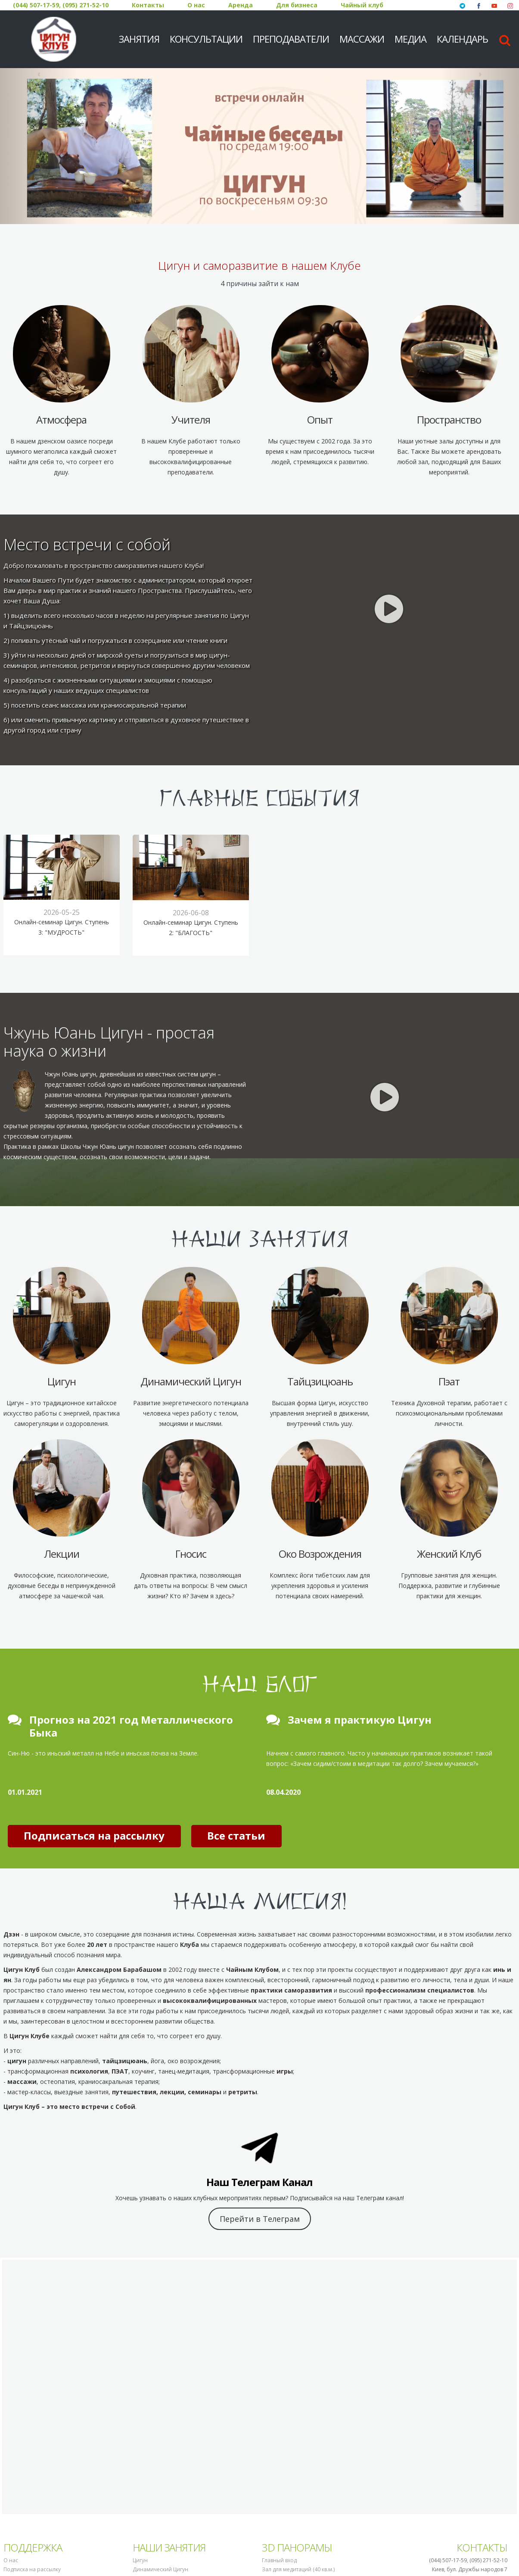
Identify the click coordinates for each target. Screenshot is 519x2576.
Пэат (449, 1381)
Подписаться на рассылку (94, 1835)
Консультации (206, 38)
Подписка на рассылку (32, 2569)
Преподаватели (291, 38)
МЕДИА (410, 38)
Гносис (190, 1554)
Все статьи (236, 1835)
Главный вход (279, 2560)
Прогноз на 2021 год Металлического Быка (131, 1726)
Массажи (361, 38)
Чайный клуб (362, 5)
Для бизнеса (296, 5)
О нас (196, 5)
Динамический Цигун (190, 1381)
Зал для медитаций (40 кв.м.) (298, 2569)
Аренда (240, 5)
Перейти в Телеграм (260, 2219)
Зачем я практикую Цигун (360, 1719)
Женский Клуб (449, 1554)
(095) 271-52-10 (85, 5)
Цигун (61, 1381)
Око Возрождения (320, 1554)
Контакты (148, 5)
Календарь (462, 38)
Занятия (139, 38)
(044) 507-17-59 (36, 5)
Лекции (61, 1554)
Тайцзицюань (320, 1381)
